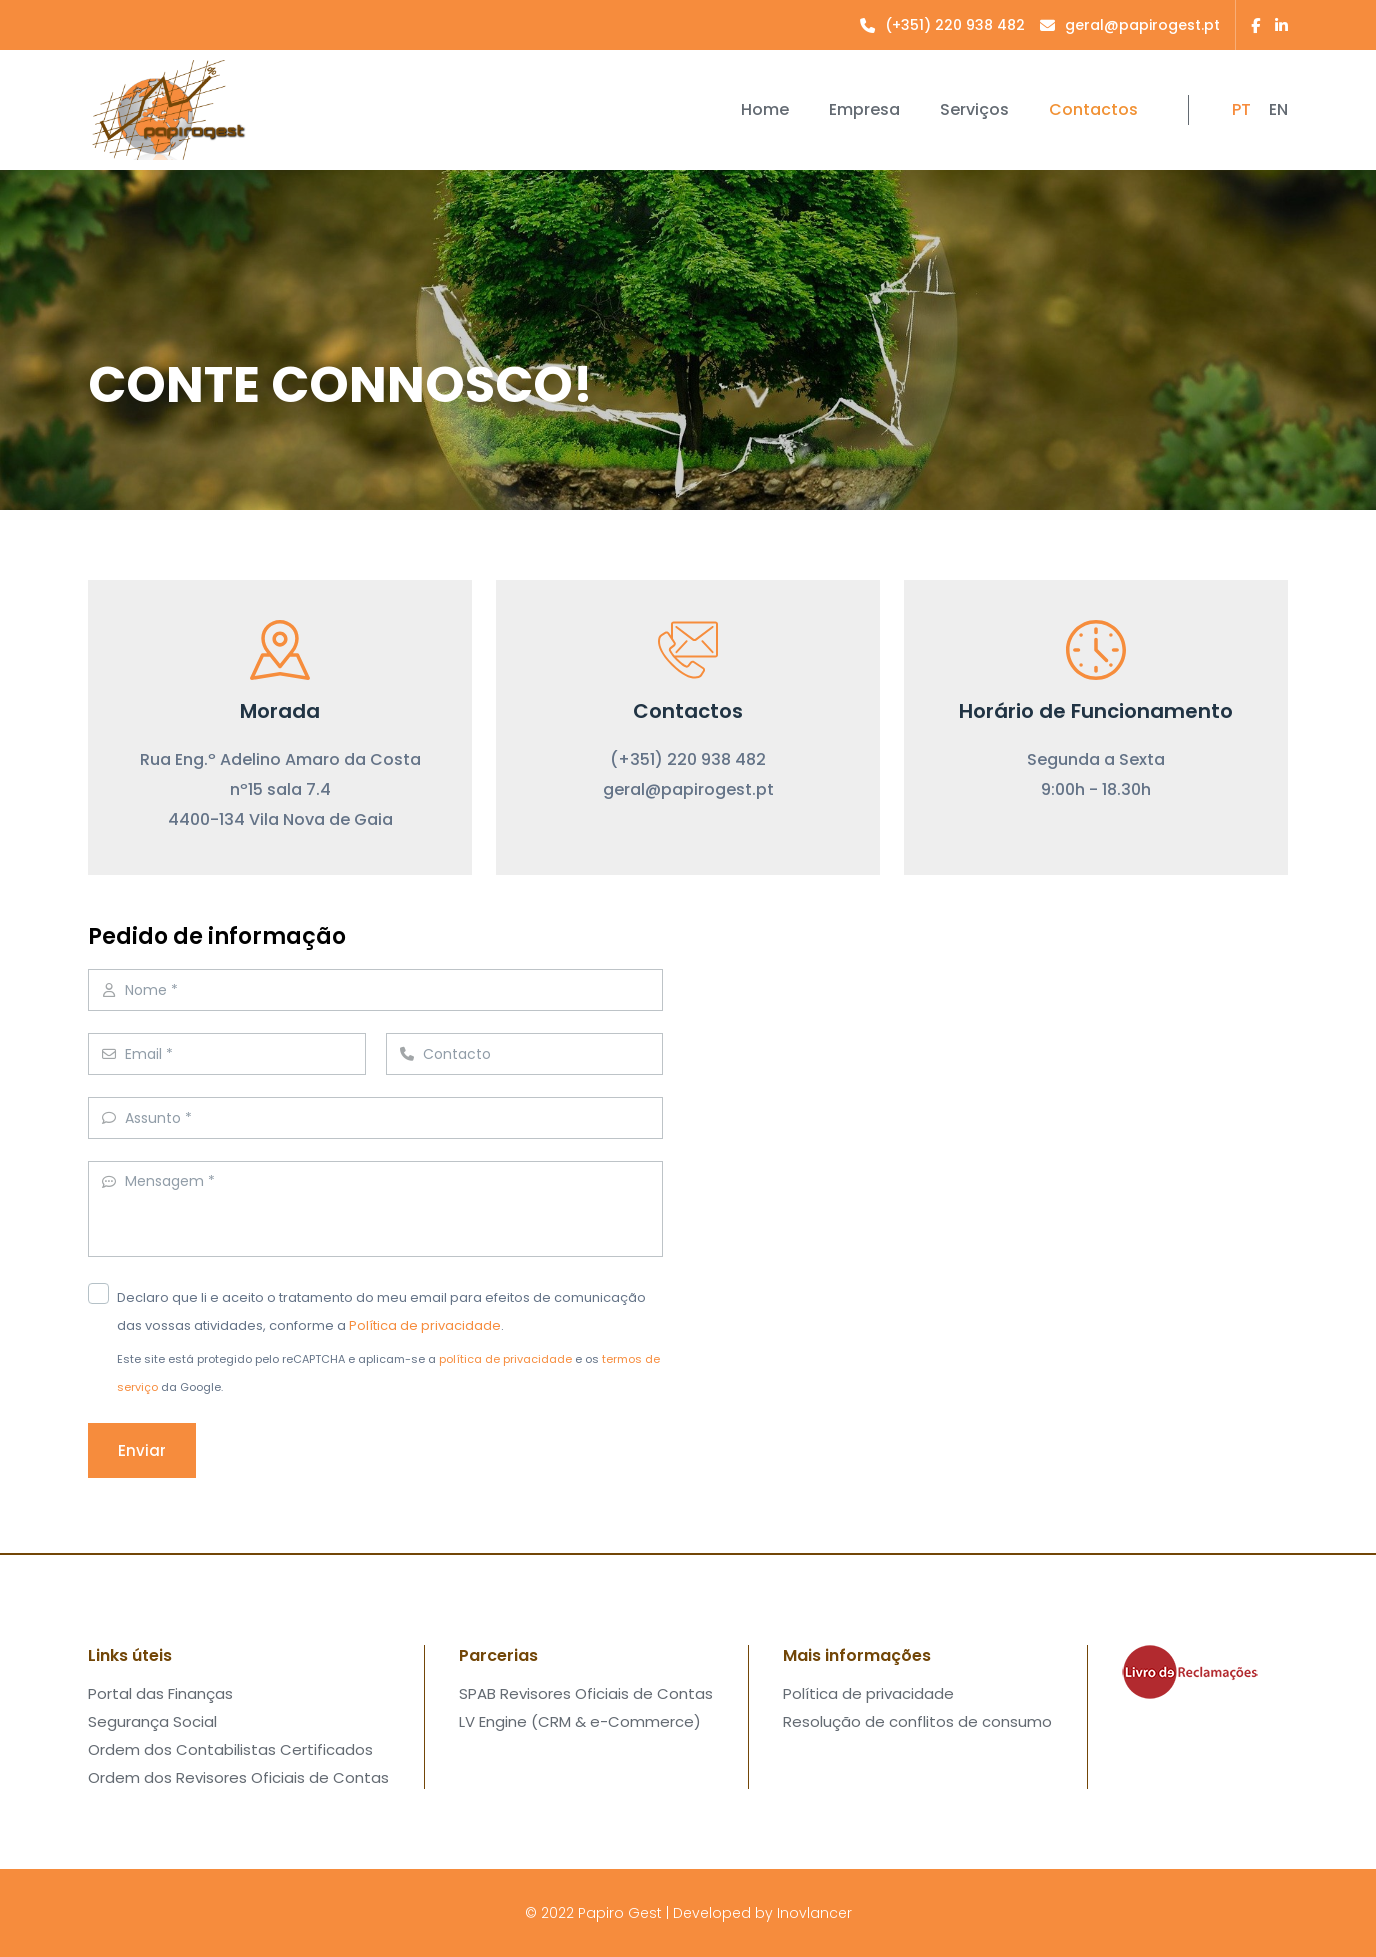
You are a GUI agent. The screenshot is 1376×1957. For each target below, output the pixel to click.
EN (1278, 110)
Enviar (142, 1450)
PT (1241, 110)
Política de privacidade (425, 1325)
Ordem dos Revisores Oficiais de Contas (238, 1777)
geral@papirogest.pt (688, 789)
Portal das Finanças (160, 1693)
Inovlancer (814, 1913)
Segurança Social (152, 1721)
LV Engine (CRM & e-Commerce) (580, 1721)
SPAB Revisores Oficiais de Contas (586, 1693)
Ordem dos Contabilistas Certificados (230, 1749)
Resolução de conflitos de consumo (917, 1721)
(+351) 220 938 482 (688, 759)
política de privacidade (505, 1359)
